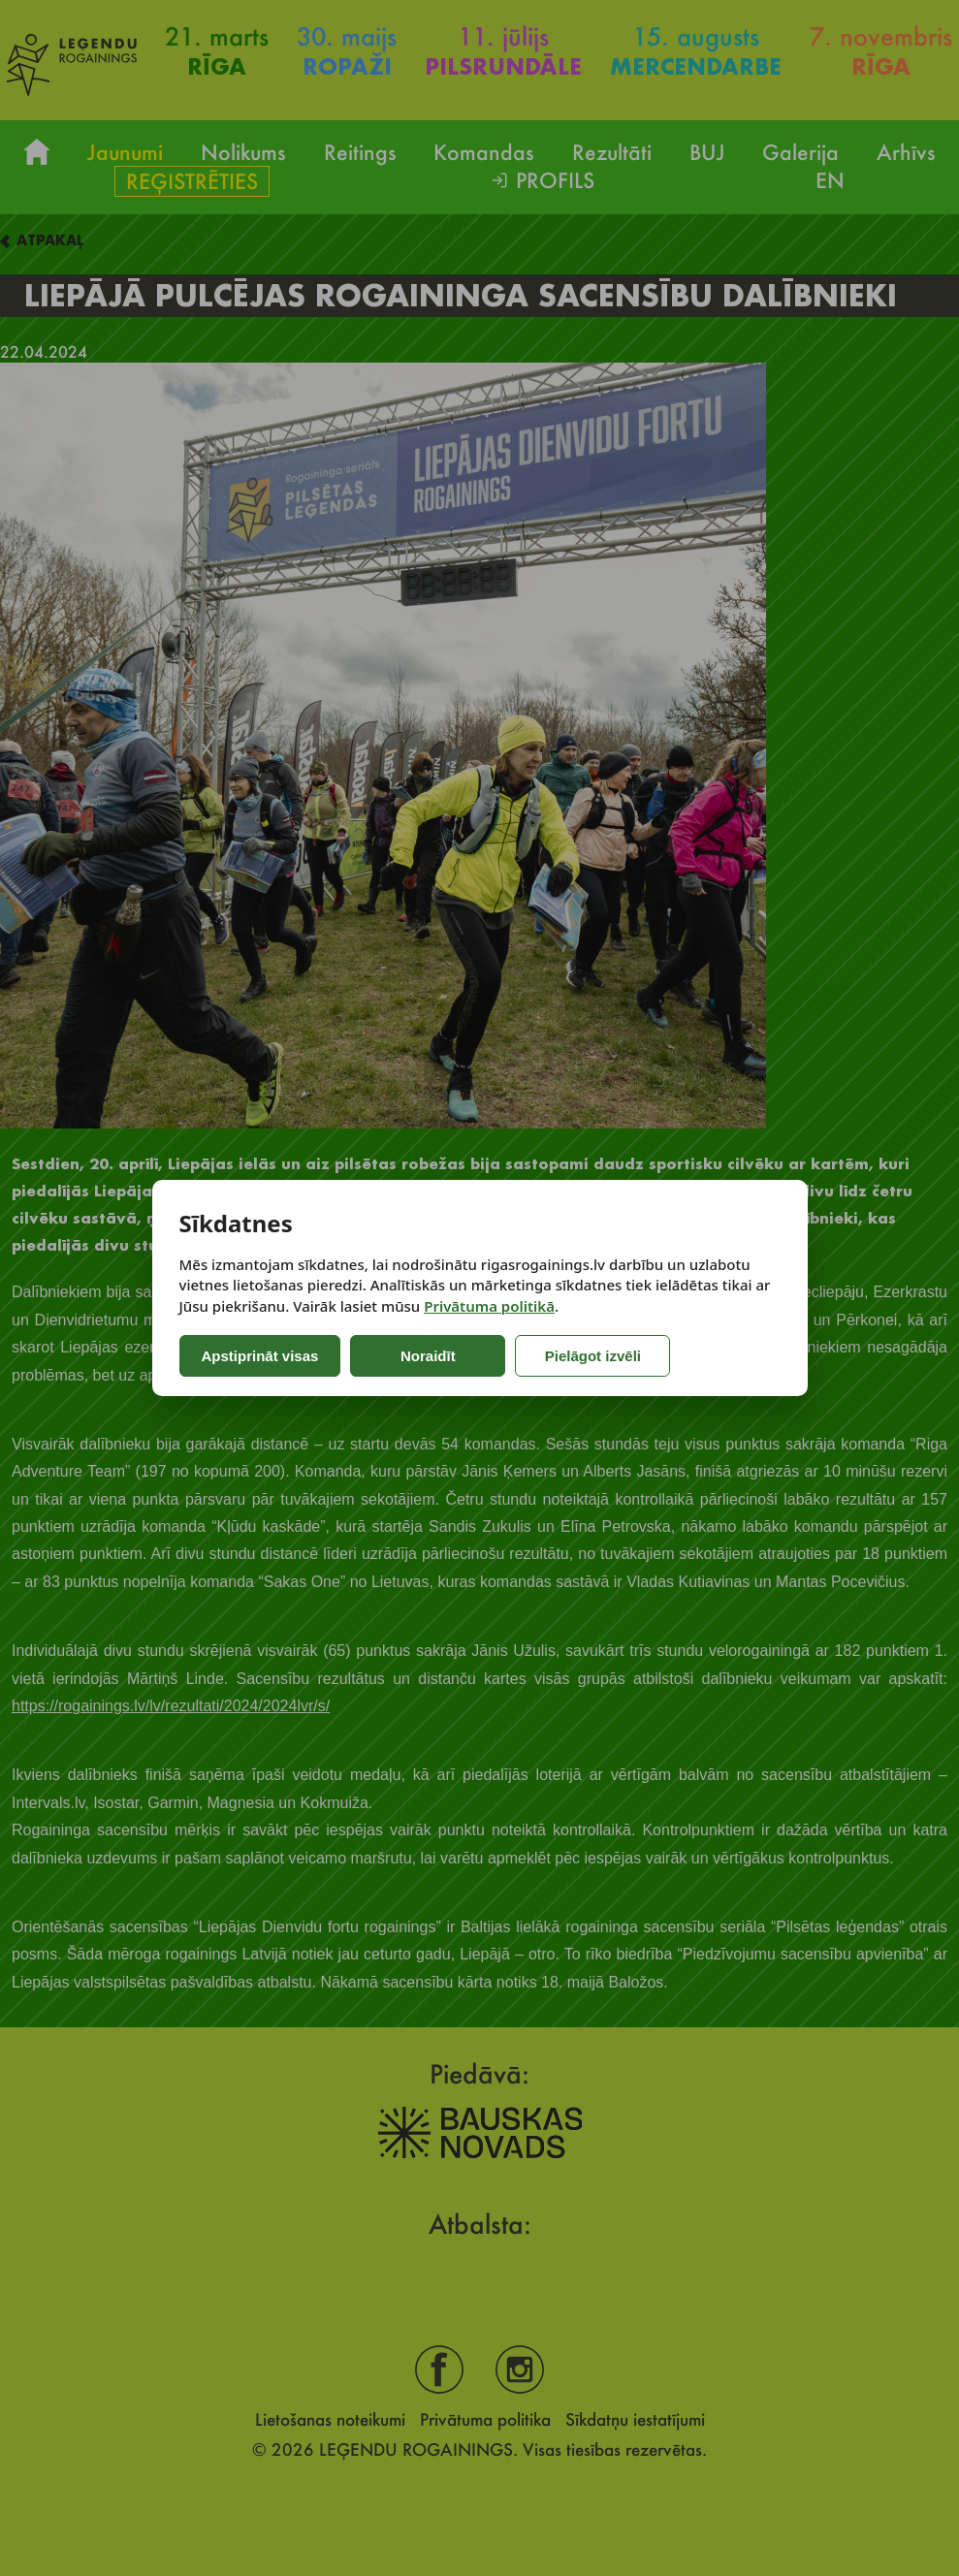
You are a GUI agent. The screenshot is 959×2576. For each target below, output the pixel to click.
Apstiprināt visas (260, 1356)
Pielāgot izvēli (593, 1356)
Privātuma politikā (489, 1306)
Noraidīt (428, 1356)
